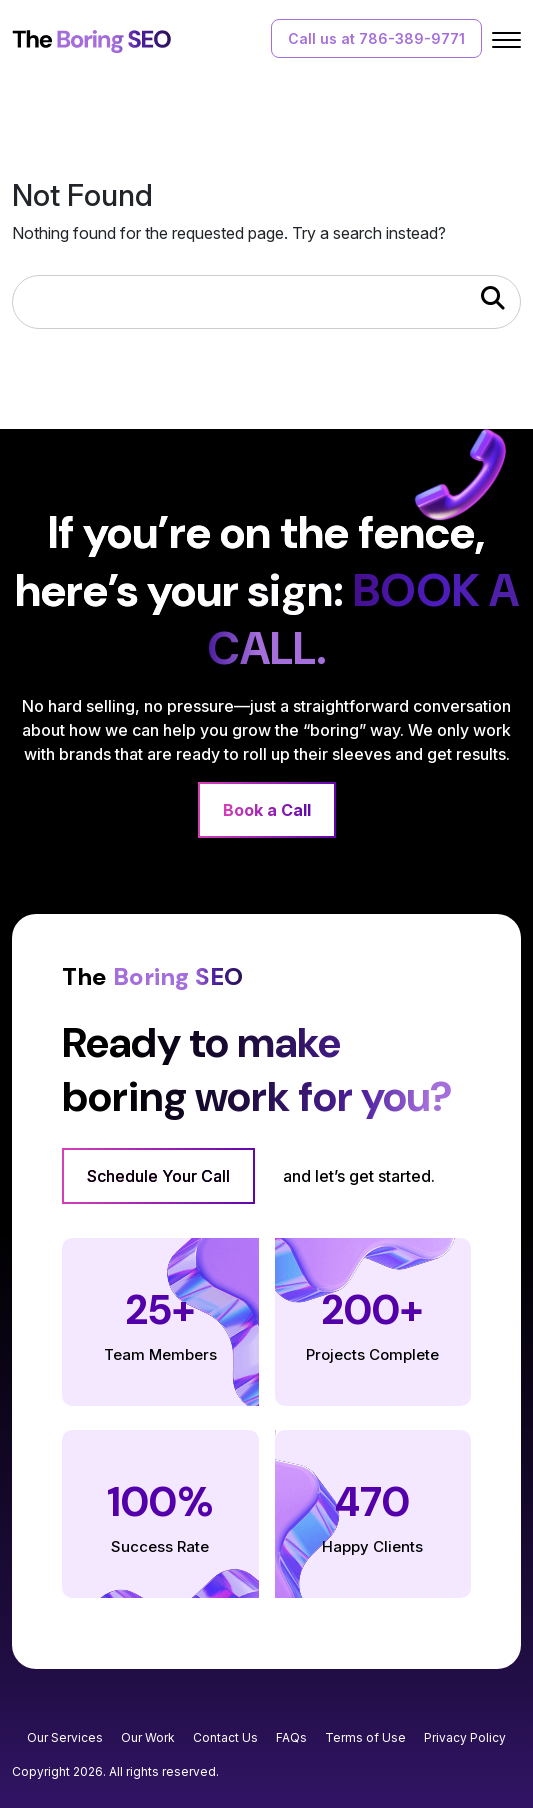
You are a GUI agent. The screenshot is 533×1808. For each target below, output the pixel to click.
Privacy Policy (465, 1737)
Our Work (148, 1737)
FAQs (291, 1737)
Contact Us (225, 1737)
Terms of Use (365, 1737)
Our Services (65, 1737)
